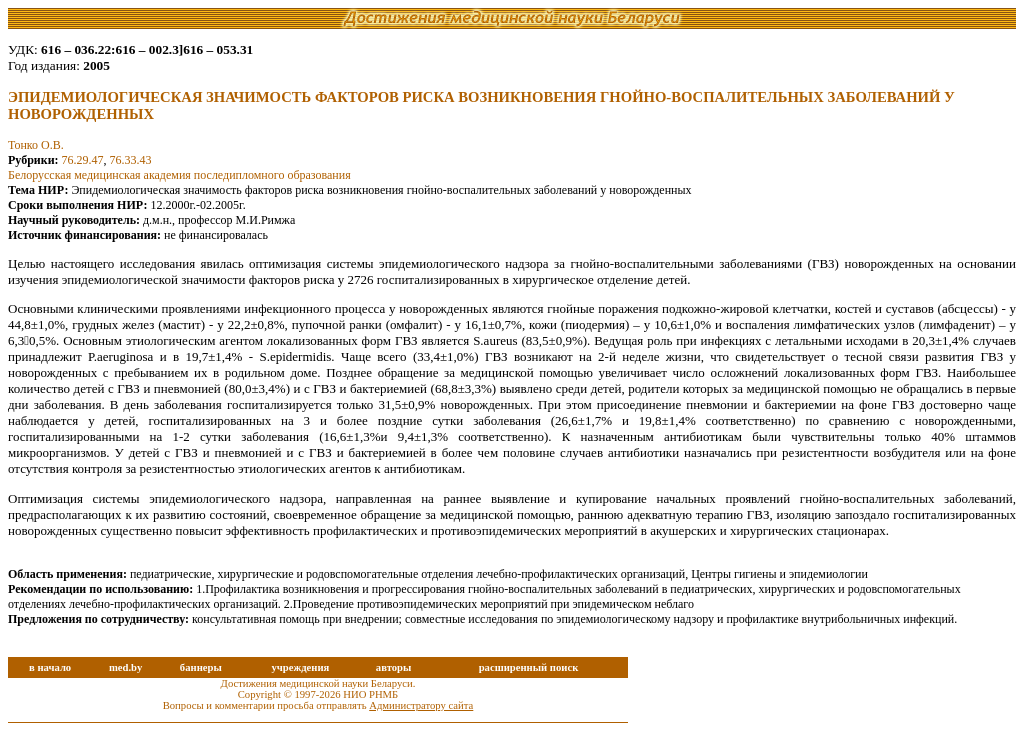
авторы (394, 667)
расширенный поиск (529, 667)
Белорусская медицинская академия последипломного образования (179, 175)
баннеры (201, 667)
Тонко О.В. (36, 145)
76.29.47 (83, 160)
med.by (125, 667)
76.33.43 (131, 160)
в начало (50, 667)
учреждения (300, 667)
